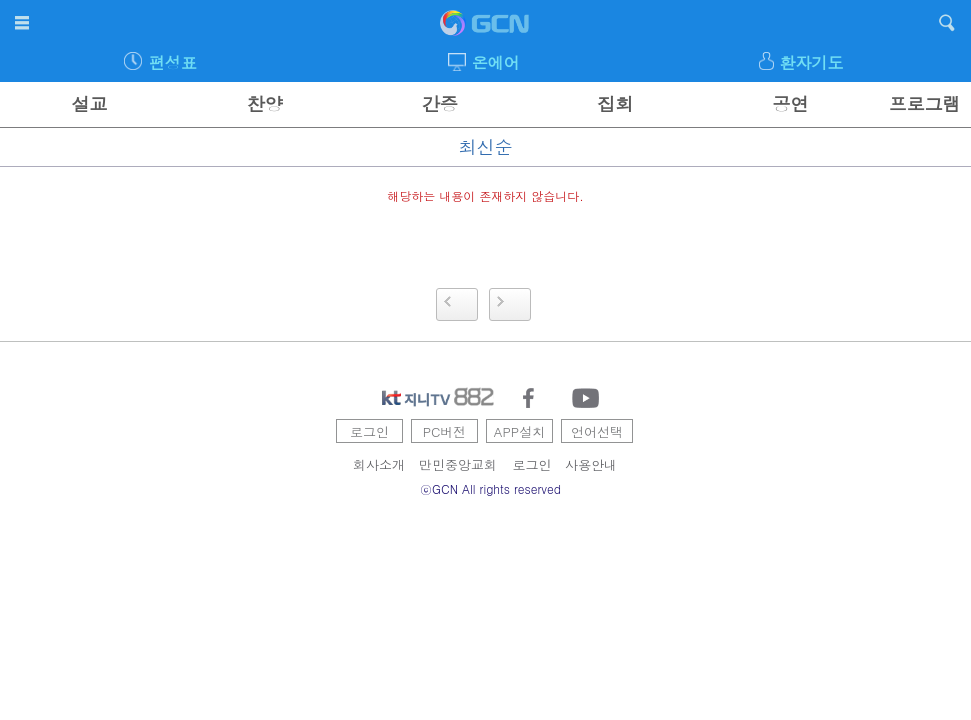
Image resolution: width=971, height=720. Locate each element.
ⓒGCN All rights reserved (490, 488)
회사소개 (379, 464)
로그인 (369, 431)
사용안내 (591, 464)
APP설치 (519, 431)
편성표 (173, 62)
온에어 (496, 62)
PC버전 (445, 431)
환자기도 (812, 62)
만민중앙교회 (458, 464)
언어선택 (597, 431)
